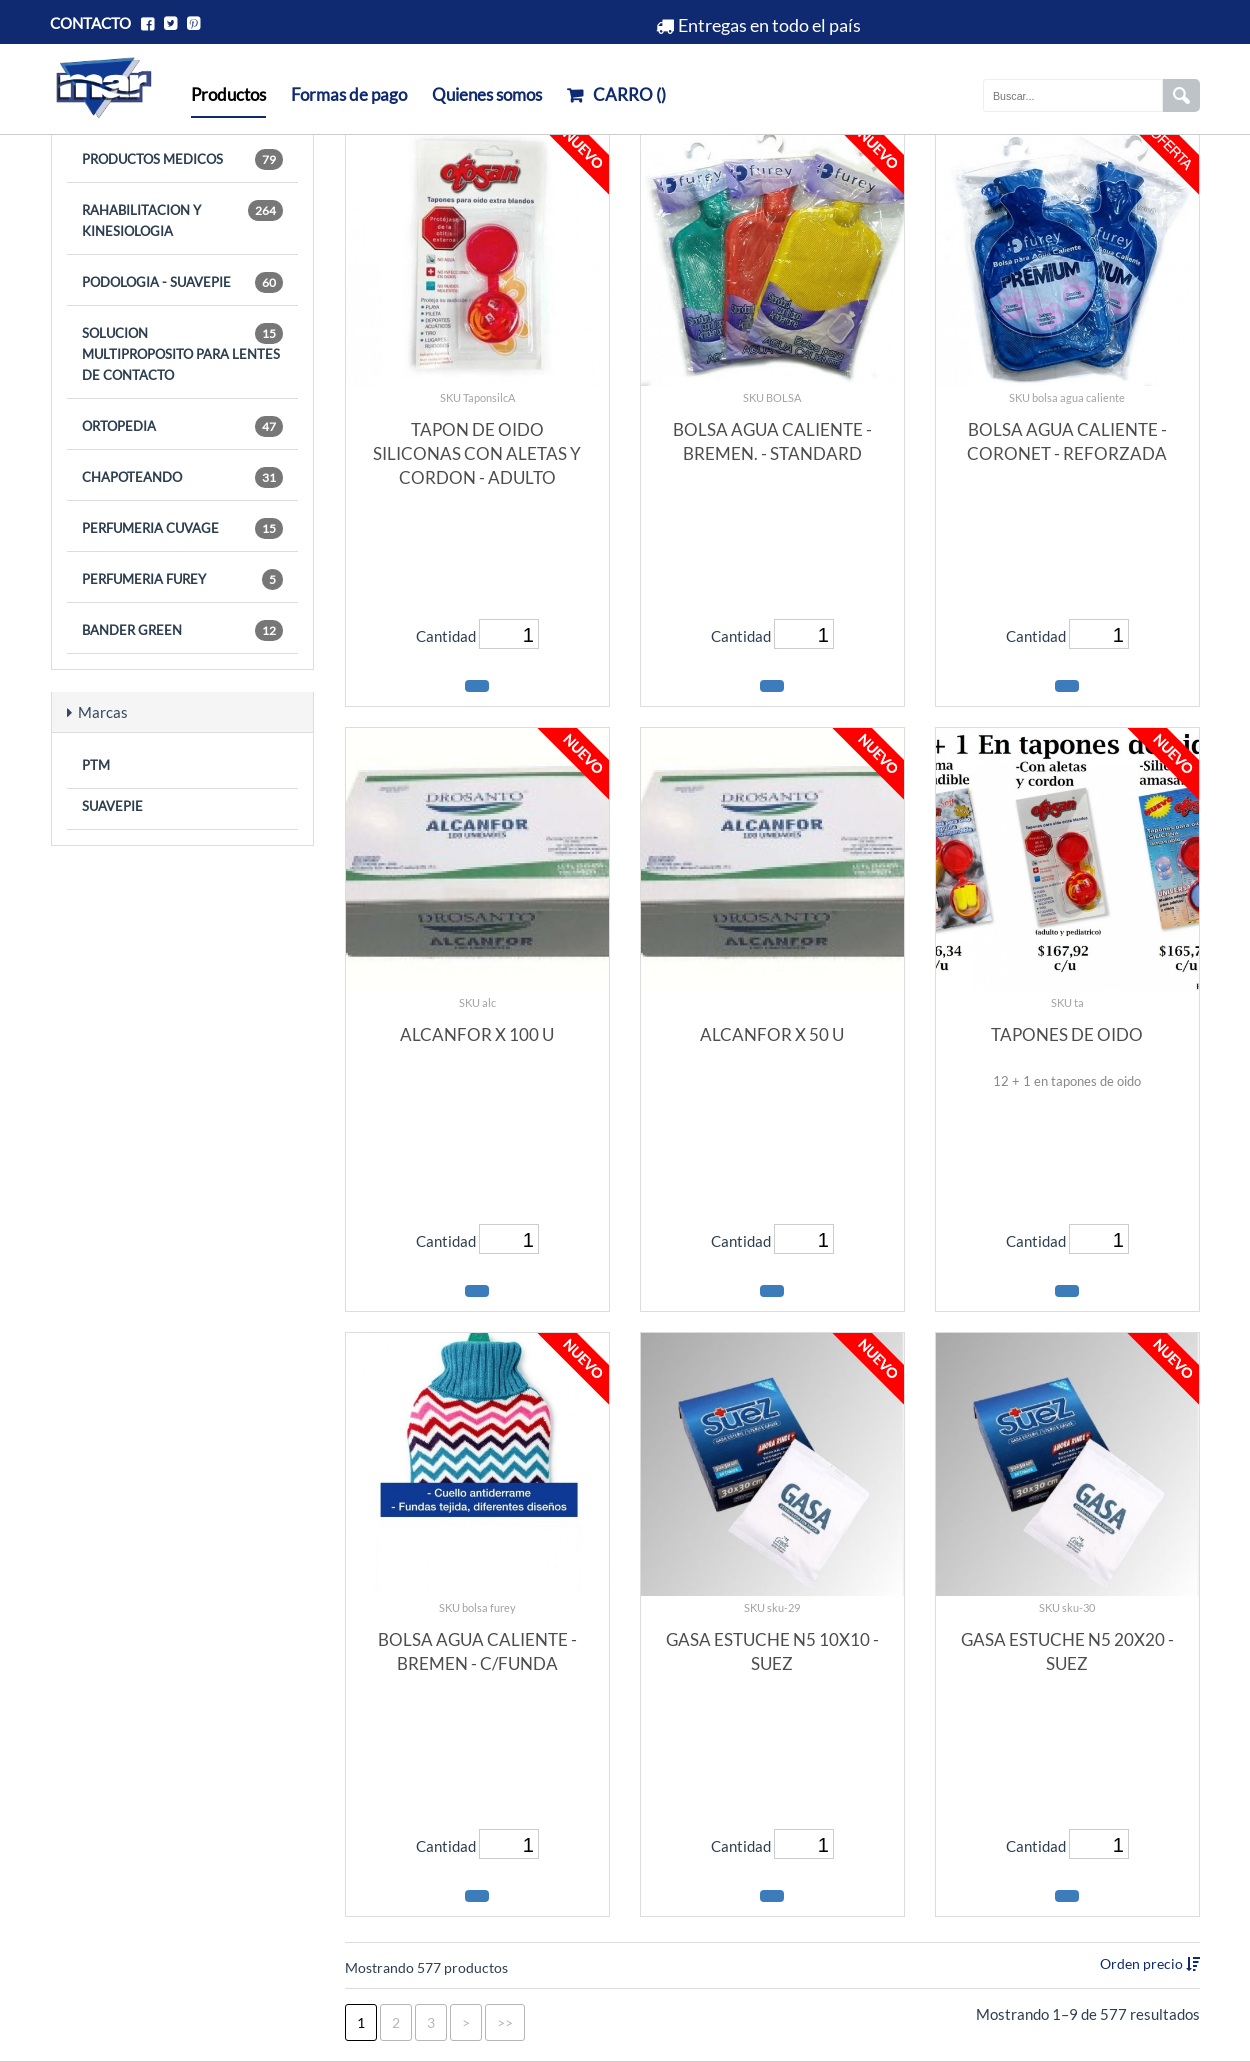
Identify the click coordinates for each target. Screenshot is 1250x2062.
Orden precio (1143, 1963)
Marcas (97, 712)
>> (505, 2022)
